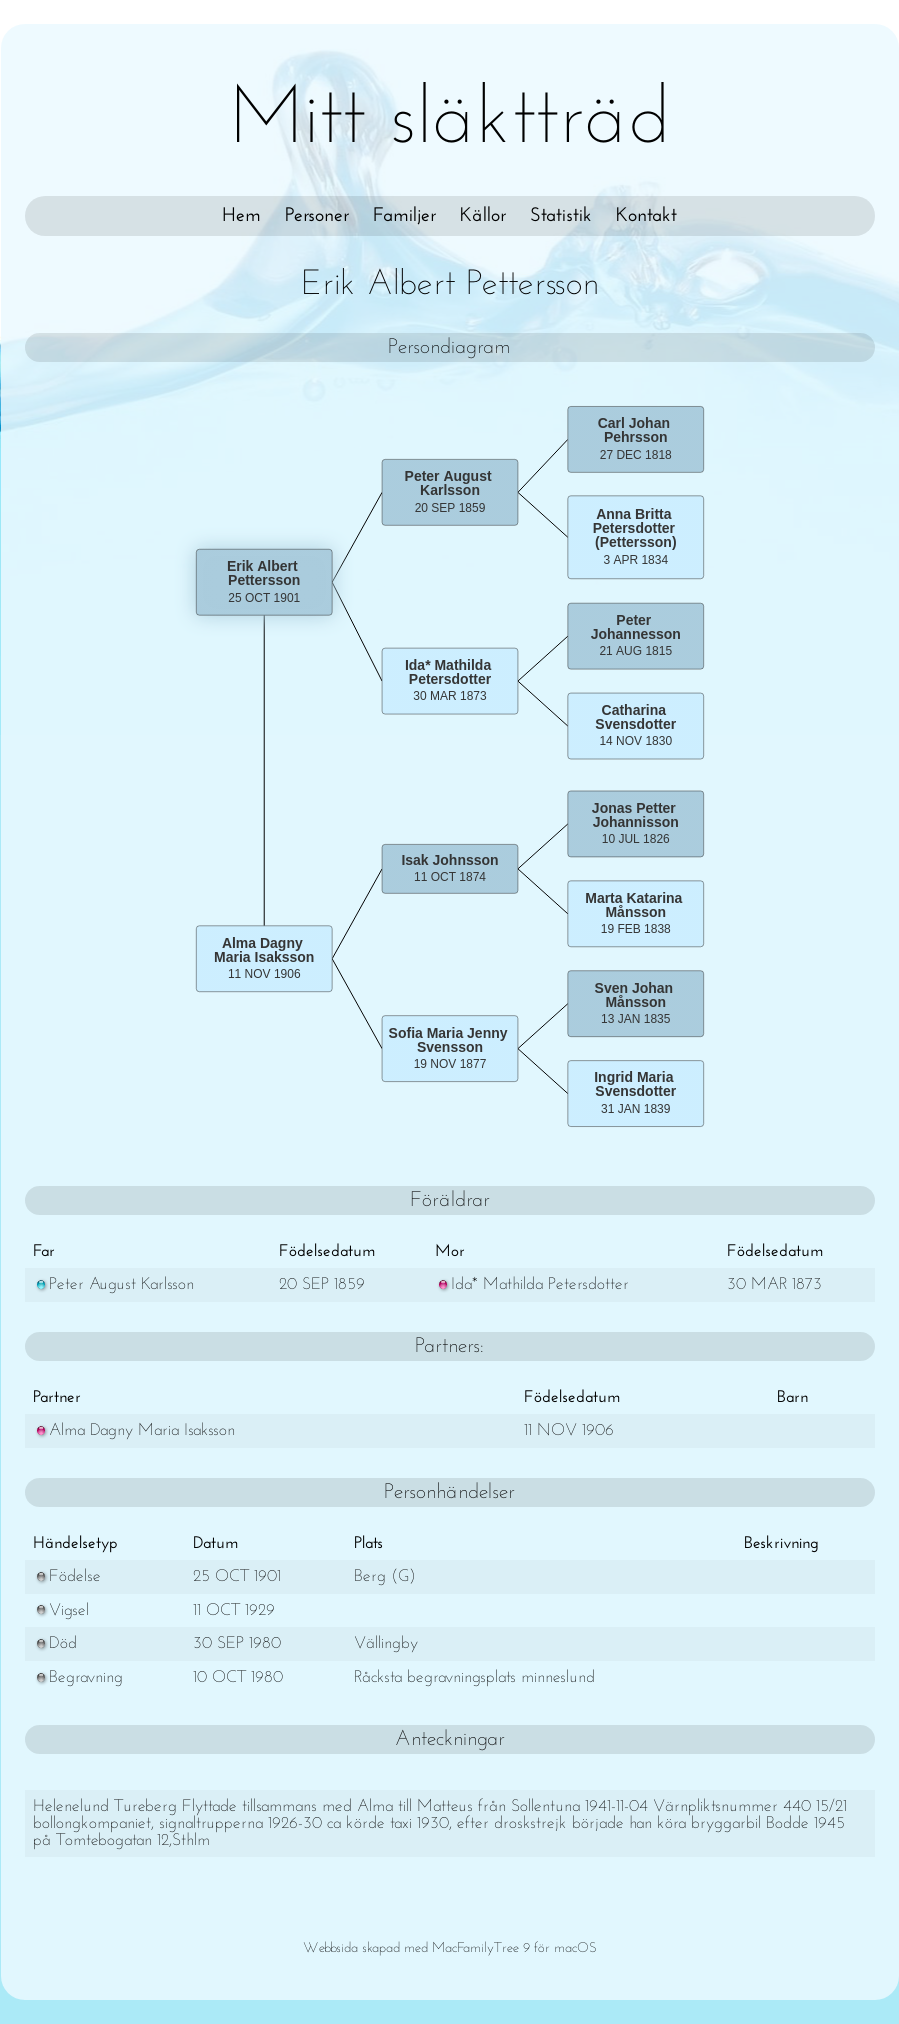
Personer (317, 216)
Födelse (67, 1576)
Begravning (78, 1677)
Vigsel (61, 1610)
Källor (483, 216)
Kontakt (646, 216)
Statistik (561, 216)
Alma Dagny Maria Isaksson (134, 1430)
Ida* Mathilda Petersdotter (532, 1284)
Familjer (404, 216)
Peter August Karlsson (113, 1284)
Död (55, 1643)
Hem (241, 216)
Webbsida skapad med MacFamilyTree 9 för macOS (450, 1948)
